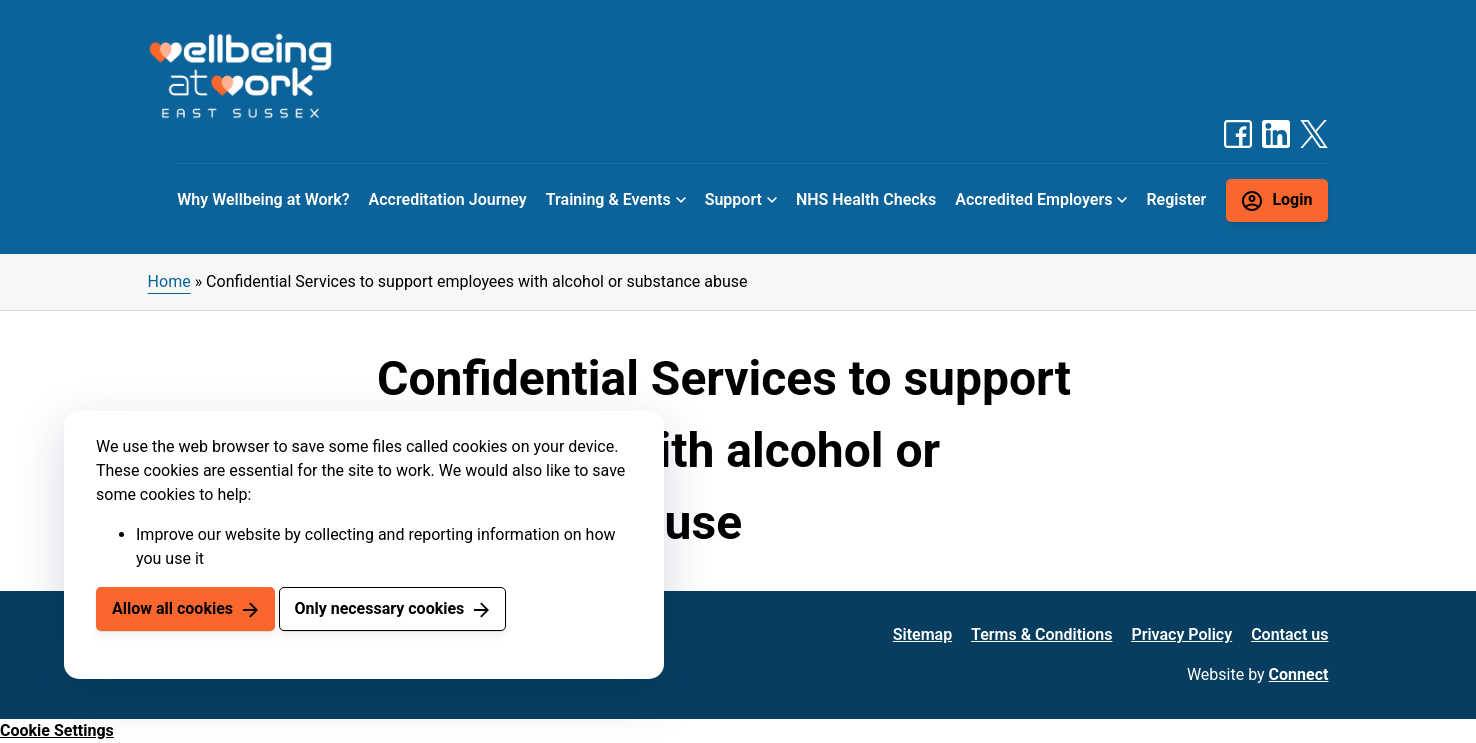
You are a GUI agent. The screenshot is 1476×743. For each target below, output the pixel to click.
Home (169, 281)
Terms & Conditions (1041, 634)
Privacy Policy (1181, 634)
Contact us (1289, 634)
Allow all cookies (172, 608)
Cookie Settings (57, 730)
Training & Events (608, 199)
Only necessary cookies (379, 608)
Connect (1299, 674)
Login (1292, 199)
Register (1176, 199)
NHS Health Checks (866, 199)
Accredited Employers (1033, 199)
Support (733, 199)
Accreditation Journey (448, 199)
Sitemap (922, 634)
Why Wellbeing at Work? (263, 199)
